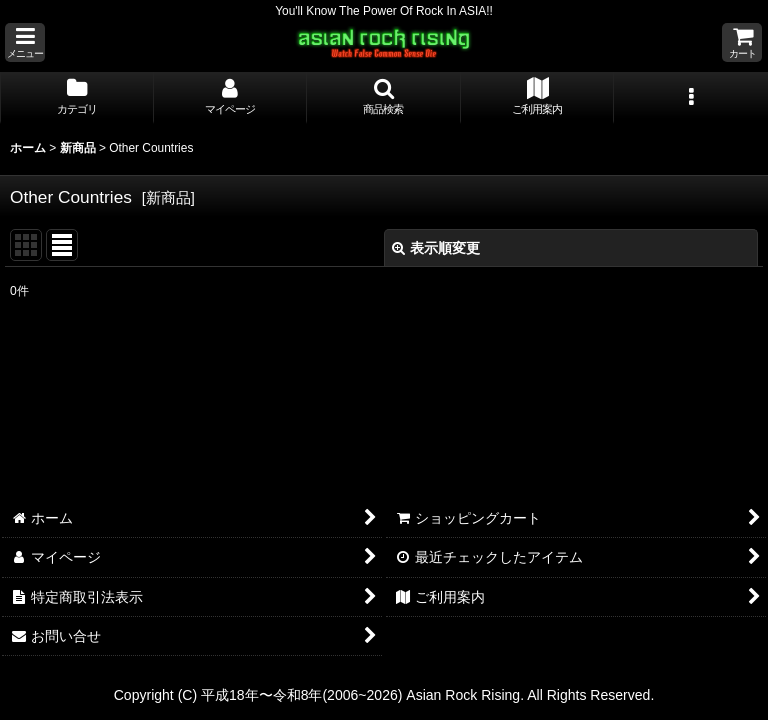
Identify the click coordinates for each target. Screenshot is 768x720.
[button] (25, 42)
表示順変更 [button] (436, 248)
